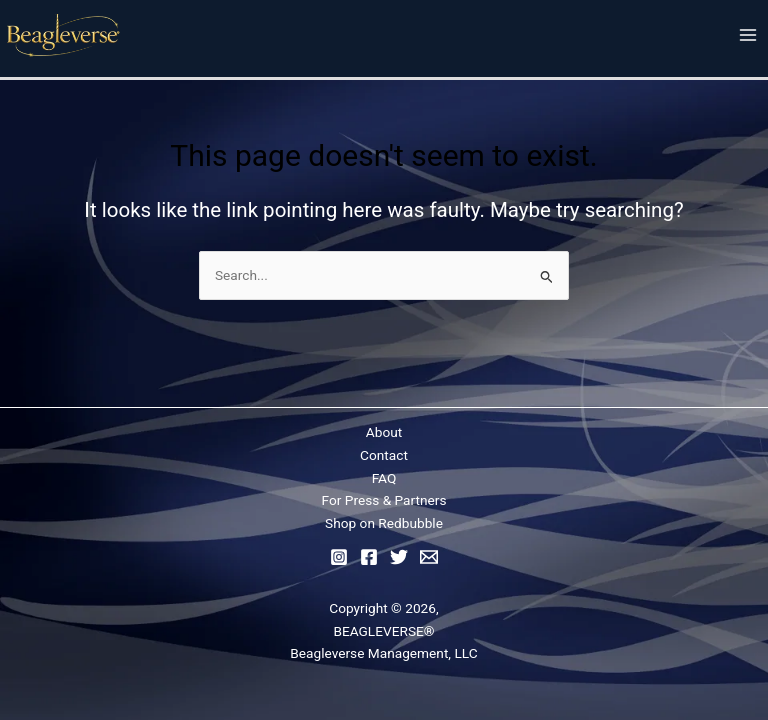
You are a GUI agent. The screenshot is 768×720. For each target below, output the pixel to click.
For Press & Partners (384, 500)
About (384, 432)
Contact (384, 455)
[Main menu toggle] (748, 35)
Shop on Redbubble (384, 523)
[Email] (429, 557)
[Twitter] (399, 557)
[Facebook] (369, 557)
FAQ (384, 478)
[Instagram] (339, 557)
